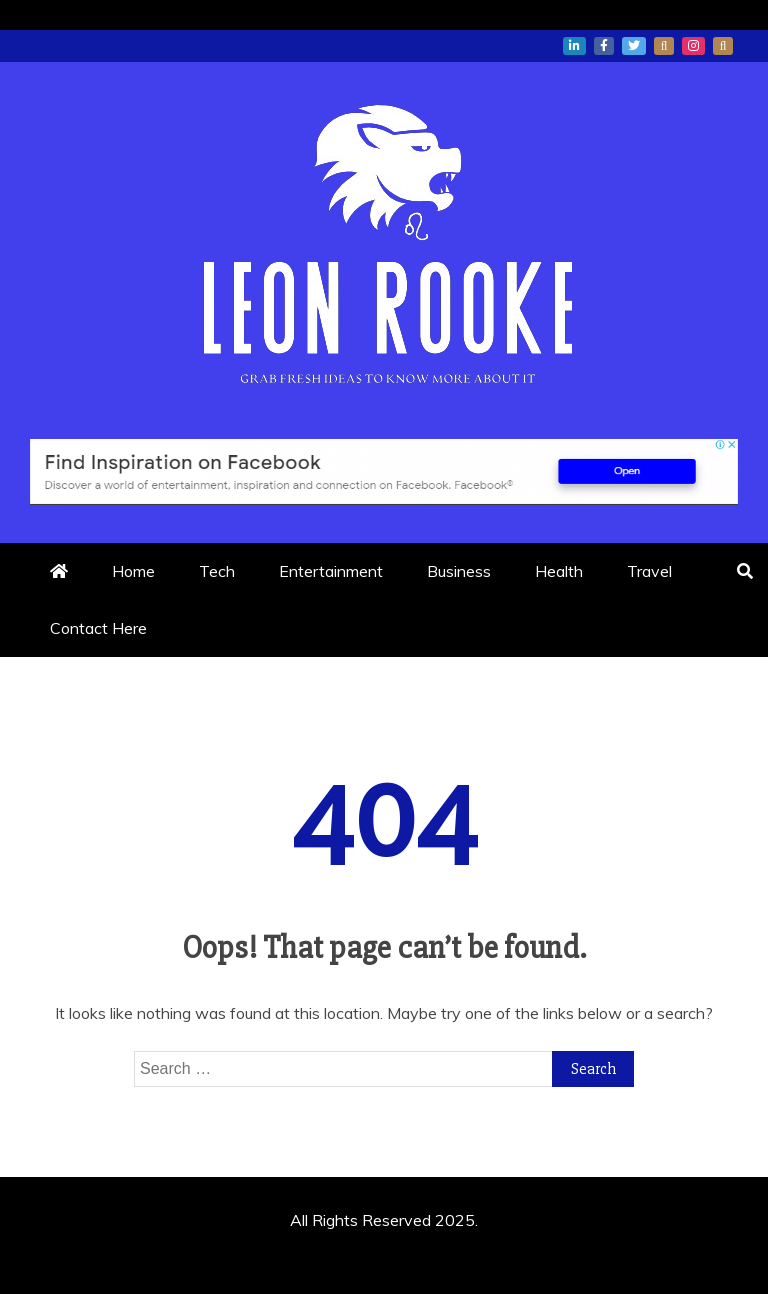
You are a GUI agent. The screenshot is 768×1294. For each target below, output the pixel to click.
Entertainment (331, 571)
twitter (634, 46)
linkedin (574, 46)
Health (559, 571)
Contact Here (98, 628)
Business (459, 571)
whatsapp (664, 46)
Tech (217, 571)
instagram (693, 46)
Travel (649, 571)
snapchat (723, 46)
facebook (604, 46)
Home (133, 571)
